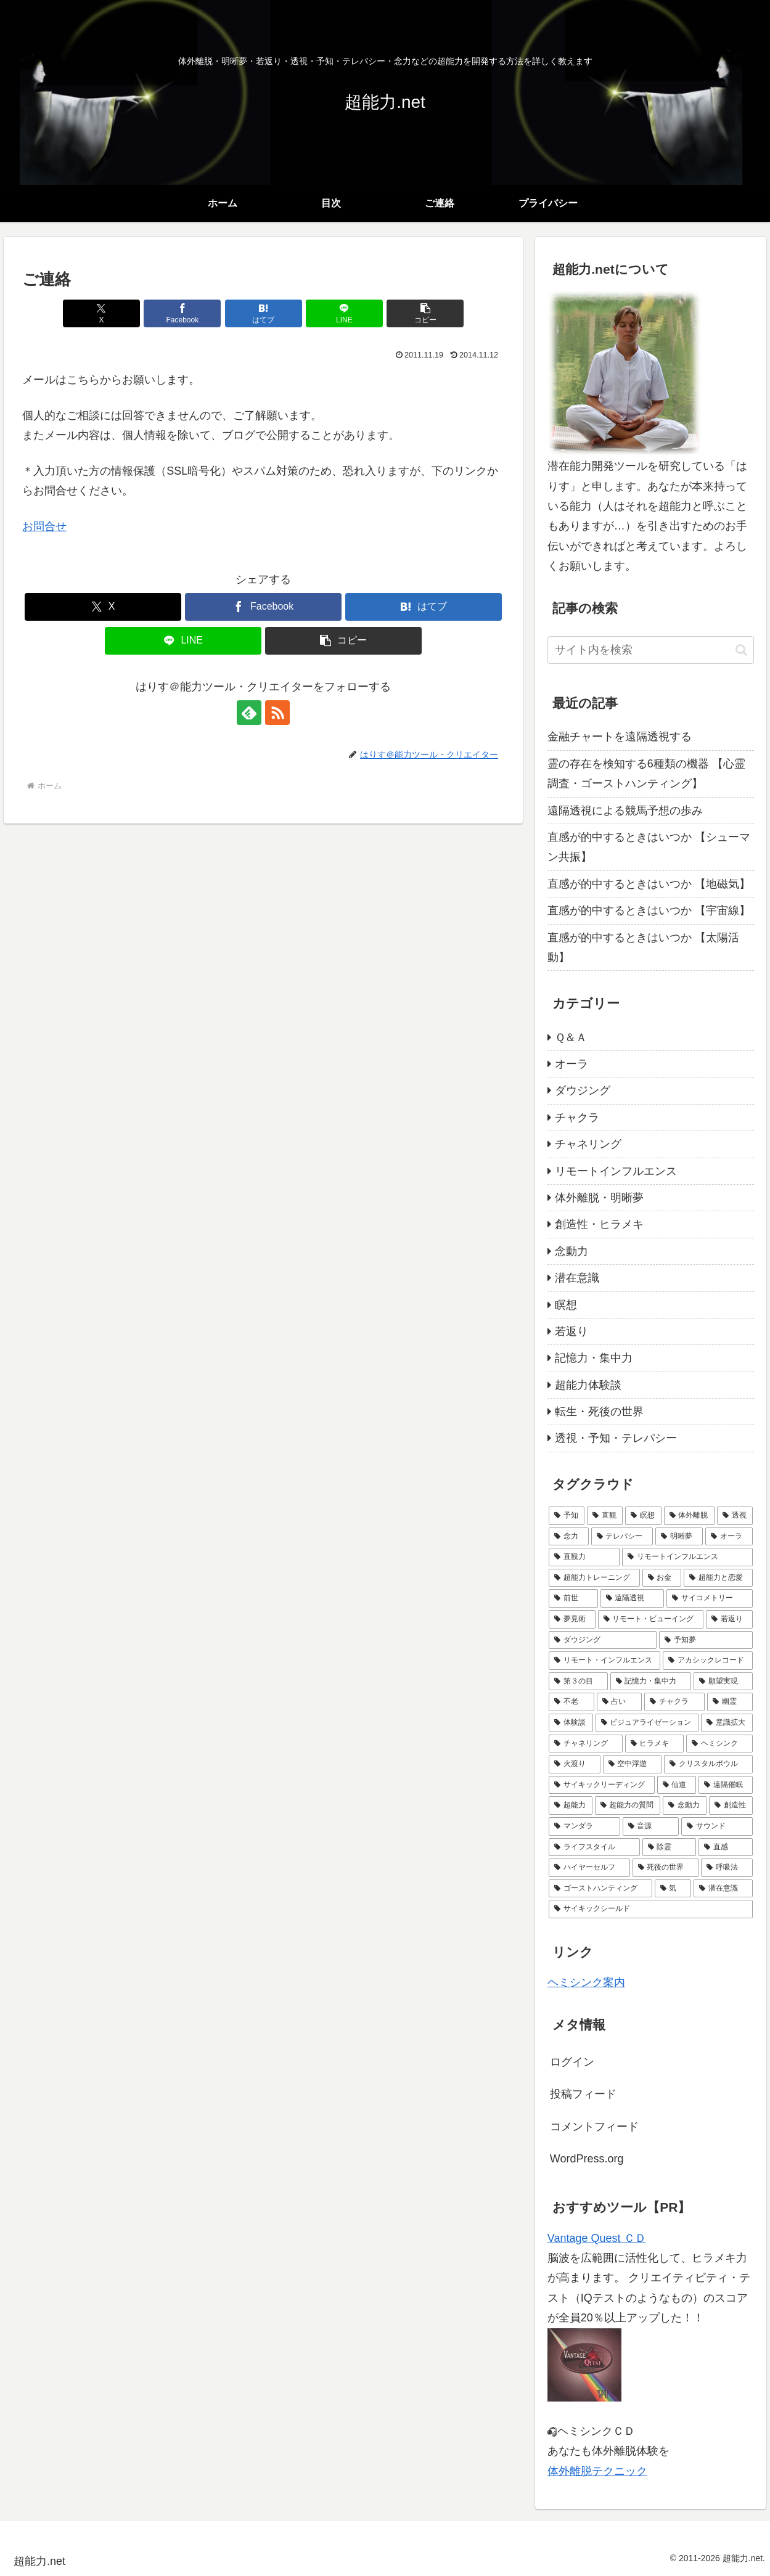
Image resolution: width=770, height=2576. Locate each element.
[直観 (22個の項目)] (605, 1516)
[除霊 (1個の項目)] (669, 1847)
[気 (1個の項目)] (673, 1888)
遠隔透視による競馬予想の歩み (625, 810)
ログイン (572, 2062)
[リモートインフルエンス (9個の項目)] (687, 1557)
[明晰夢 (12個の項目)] (679, 1536)
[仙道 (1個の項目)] (677, 1785)
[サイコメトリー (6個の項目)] (709, 1598)
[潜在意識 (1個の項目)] (723, 1888)
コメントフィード (594, 2126)
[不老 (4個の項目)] (571, 1702)
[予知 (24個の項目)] (566, 1516)
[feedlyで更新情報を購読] (249, 712)
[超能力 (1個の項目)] (570, 1805)
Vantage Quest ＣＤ (596, 2238)
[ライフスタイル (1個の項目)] (594, 1847)
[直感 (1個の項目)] (725, 1847)
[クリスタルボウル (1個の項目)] (708, 1764)
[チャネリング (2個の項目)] (586, 1744)
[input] (650, 650)
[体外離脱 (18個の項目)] (689, 1516)
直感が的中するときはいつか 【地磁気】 (648, 884)
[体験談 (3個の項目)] (571, 1723)
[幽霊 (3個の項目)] (730, 1702)
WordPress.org (587, 2159)
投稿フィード (583, 2094)
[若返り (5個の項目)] (729, 1619)
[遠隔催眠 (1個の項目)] (725, 1785)
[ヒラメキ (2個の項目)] (654, 1744)
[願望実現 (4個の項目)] (723, 1681)
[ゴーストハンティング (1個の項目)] (600, 1888)
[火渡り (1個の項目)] (574, 1764)
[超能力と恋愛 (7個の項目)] (718, 1578)
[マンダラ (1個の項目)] (584, 1826)
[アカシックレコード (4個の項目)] (708, 1660)
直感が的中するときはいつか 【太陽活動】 (643, 947)
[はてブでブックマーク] (263, 313)
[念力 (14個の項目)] (569, 1536)
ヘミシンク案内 (586, 1982)
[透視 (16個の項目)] (735, 1516)
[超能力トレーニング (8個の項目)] (594, 1578)
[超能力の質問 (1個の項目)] (628, 1805)
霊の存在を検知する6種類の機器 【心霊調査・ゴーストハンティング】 (646, 774)
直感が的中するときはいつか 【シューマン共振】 (648, 847)
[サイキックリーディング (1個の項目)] (602, 1785)
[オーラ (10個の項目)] (729, 1536)
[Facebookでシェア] (182, 313)
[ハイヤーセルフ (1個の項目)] (589, 1867)
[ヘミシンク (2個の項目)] (719, 1744)
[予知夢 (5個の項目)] (706, 1640)
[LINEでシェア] (344, 313)
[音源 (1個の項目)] (651, 1826)
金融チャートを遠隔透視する (619, 736)
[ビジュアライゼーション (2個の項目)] (647, 1723)
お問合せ (44, 526)
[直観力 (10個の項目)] (584, 1557)
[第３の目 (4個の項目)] (578, 1681)
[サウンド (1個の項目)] (717, 1826)
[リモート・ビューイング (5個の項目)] (651, 1619)
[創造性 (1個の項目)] (731, 1805)
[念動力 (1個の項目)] (685, 1805)
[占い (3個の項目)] (619, 1702)
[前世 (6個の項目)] (573, 1598)
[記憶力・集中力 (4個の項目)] (651, 1681)
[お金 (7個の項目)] (662, 1578)
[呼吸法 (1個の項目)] (727, 1867)
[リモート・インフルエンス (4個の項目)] (605, 1660)
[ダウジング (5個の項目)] (603, 1640)
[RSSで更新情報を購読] (277, 712)
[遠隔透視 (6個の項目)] (632, 1598)
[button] (425, 313)
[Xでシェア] (101, 313)
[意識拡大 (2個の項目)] (727, 1723)
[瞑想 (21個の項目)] (643, 1516)
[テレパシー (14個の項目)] (622, 1536)
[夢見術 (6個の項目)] (572, 1619)
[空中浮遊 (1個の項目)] (632, 1764)
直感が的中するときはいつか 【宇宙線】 (648, 910)
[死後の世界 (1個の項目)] (666, 1867)
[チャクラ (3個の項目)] (674, 1702)
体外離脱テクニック (597, 2471)
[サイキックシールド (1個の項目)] (651, 1909)
